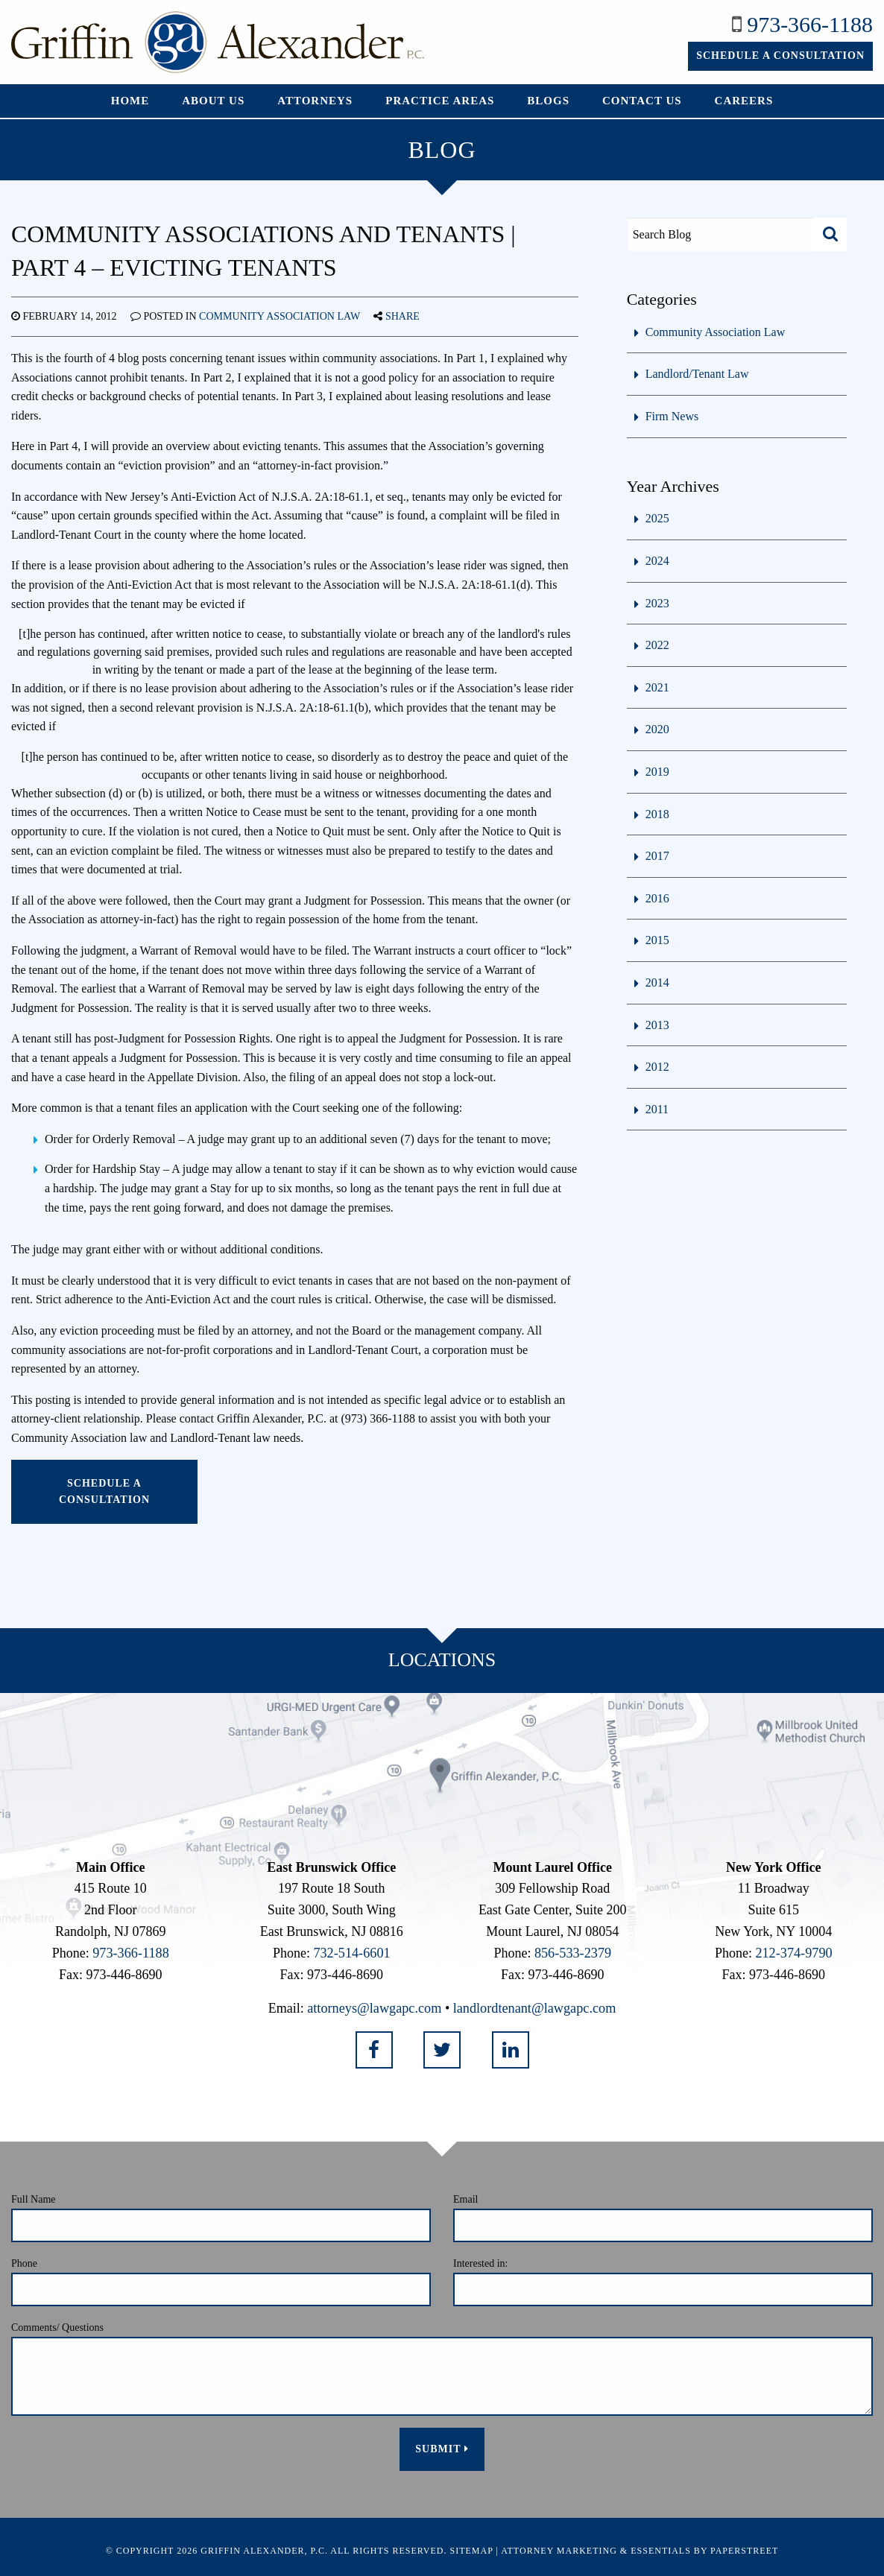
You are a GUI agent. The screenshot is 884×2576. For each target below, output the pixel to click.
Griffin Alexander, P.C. (264, 2549)
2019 (657, 771)
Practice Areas (439, 101)
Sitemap (471, 2549)
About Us (213, 101)
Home (130, 101)
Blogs (548, 101)
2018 (657, 814)
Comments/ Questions (57, 2326)
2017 (657, 855)
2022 (657, 645)
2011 (657, 1109)
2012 (657, 1066)
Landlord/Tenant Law (697, 373)
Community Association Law (279, 316)
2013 (657, 1025)
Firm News (672, 416)
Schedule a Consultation (780, 55)
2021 (657, 687)
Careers (744, 101)
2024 (657, 560)
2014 (657, 982)
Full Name (33, 2197)
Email (465, 2197)
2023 (657, 603)
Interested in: (480, 2261)
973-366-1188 (810, 24)
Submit (441, 2447)
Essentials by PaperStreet (704, 2549)
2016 (657, 898)
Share (402, 316)
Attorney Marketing (559, 2549)
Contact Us (642, 101)
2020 (657, 729)
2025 (657, 518)
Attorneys (315, 101)
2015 (657, 940)
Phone (24, 2261)
